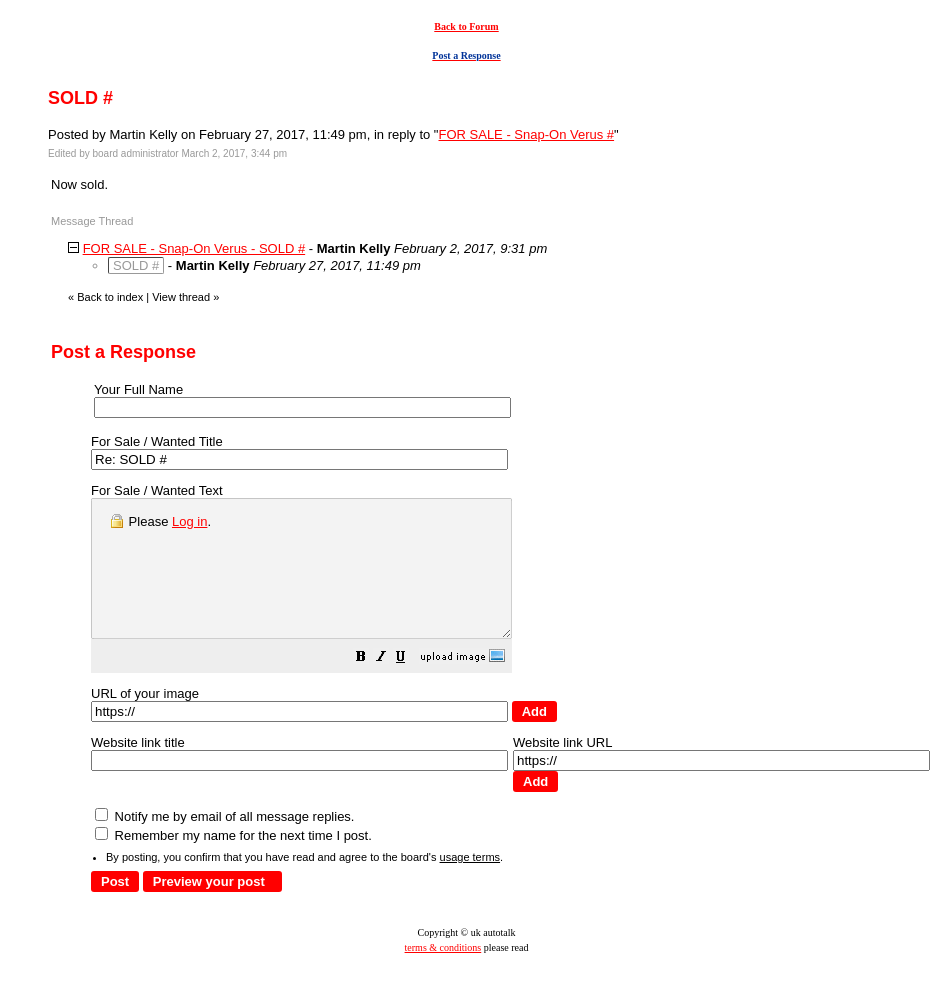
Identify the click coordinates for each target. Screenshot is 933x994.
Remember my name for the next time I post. (233, 862)
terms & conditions (443, 974)
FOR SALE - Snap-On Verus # (527, 134)
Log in (189, 521)
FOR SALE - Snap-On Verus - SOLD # (194, 248)
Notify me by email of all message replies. (224, 843)
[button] (411, 686)
